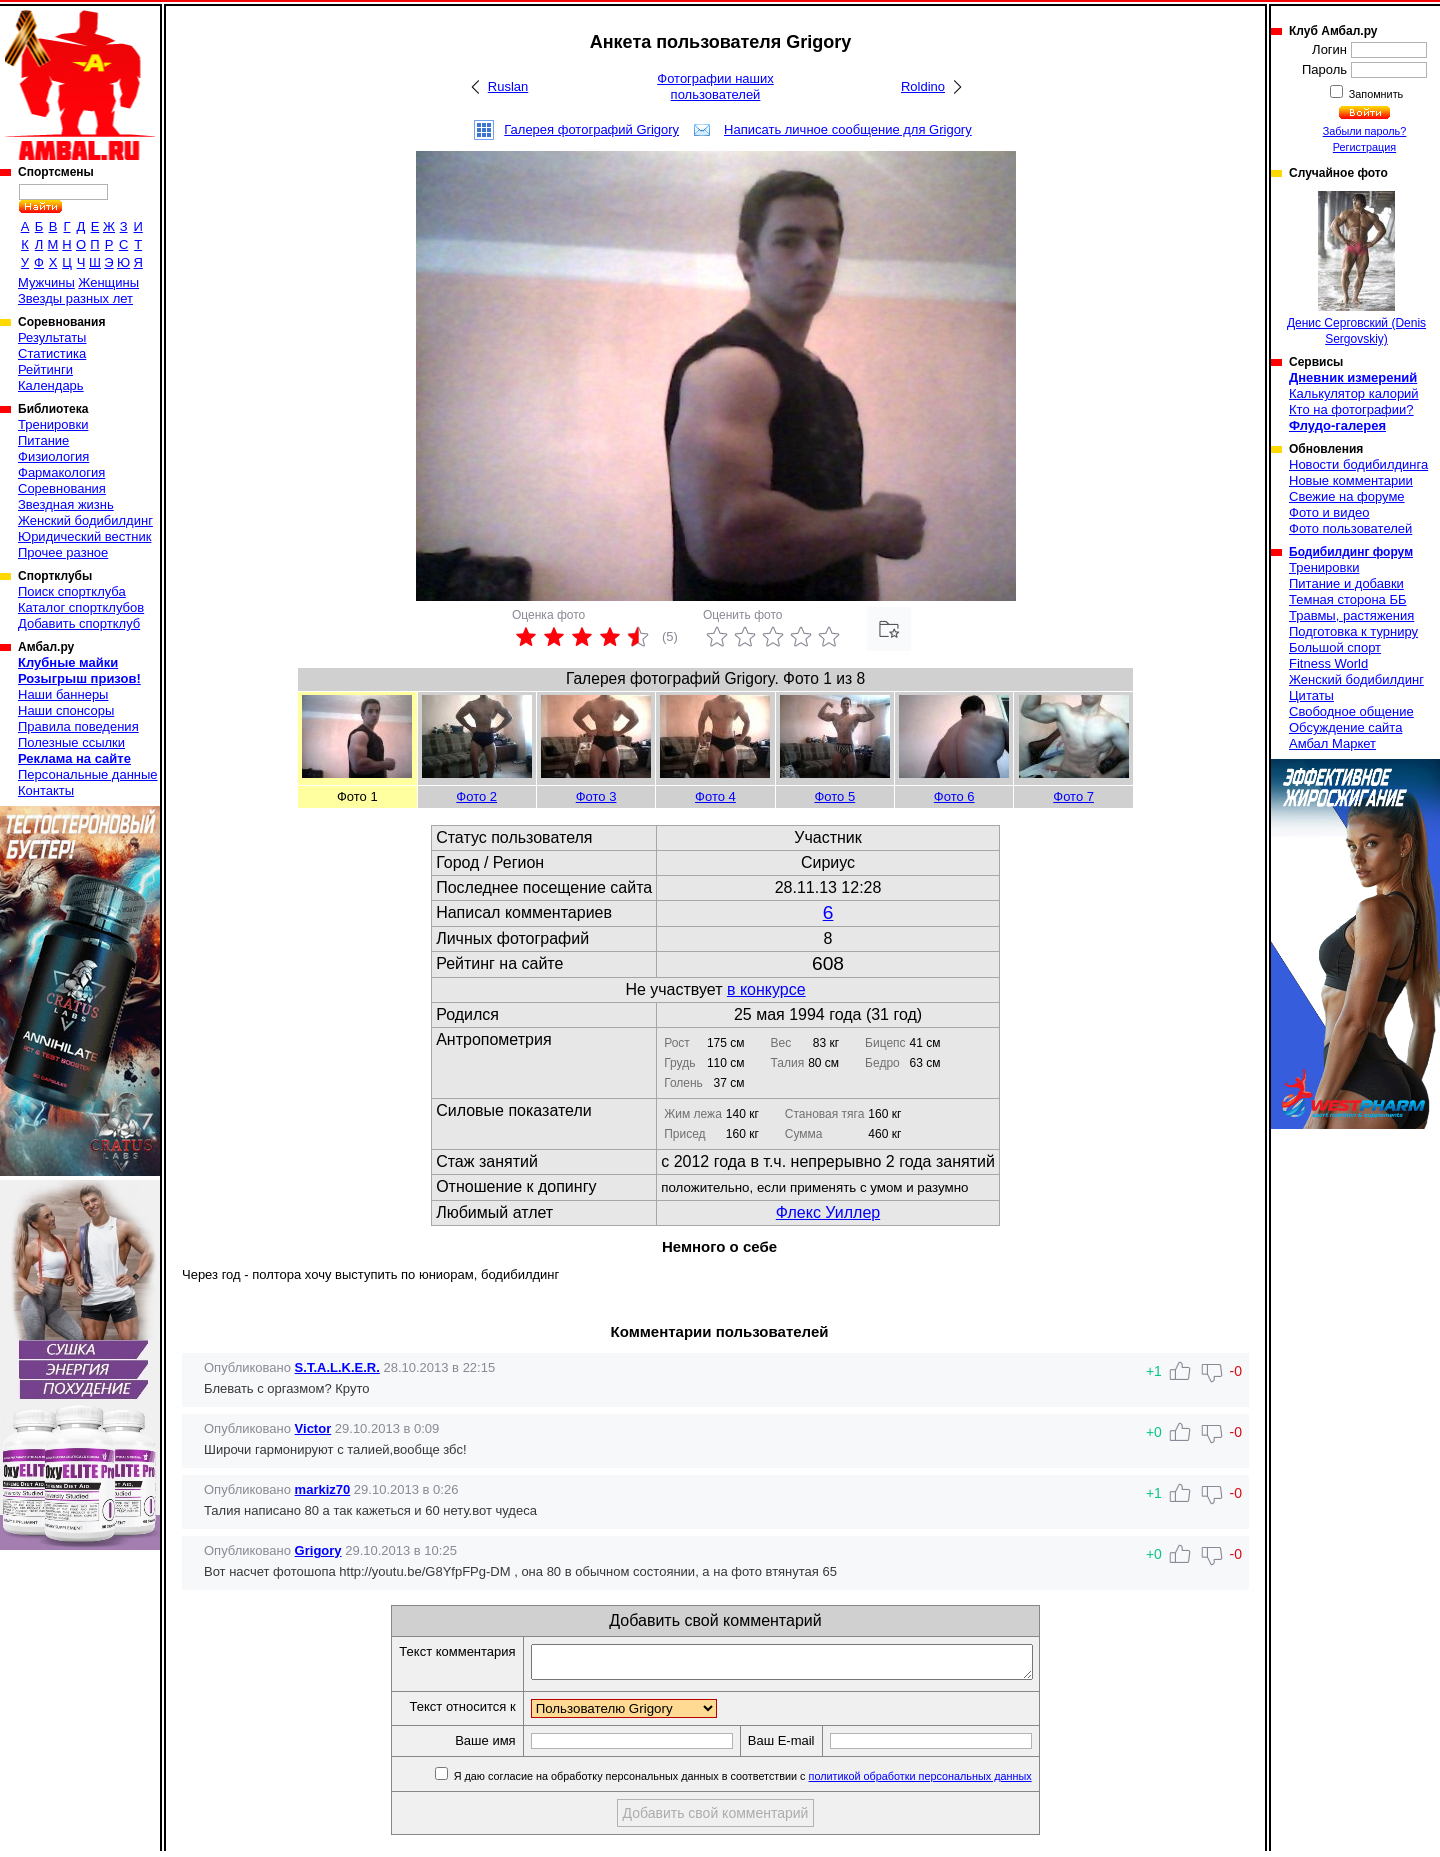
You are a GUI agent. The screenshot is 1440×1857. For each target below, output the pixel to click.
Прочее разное (63, 552)
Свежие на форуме (1347, 496)
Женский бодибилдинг (85, 520)
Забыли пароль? (1365, 131)
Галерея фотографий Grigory (591, 129)
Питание (43, 440)
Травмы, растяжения (1351, 615)
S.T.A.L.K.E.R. (337, 1367)
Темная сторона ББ (1348, 599)
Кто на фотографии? (1351, 409)
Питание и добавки (1346, 583)
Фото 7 (1073, 796)
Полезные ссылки (71, 742)
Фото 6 (954, 796)
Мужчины (46, 282)
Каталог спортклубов (81, 607)
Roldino (923, 86)
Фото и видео (1329, 512)
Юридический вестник (84, 536)
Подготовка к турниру (1353, 631)
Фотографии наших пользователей (715, 86)
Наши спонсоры (66, 710)
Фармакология (61, 472)
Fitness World (1328, 663)
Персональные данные (88, 774)
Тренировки (53, 424)
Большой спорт (1335, 647)
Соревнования (62, 488)
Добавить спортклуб (79, 623)
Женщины (108, 282)
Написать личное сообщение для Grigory (848, 129)
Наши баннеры (63, 694)
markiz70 (323, 1489)
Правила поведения (78, 726)
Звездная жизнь (66, 504)
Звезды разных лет (75, 298)
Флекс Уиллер (828, 1212)
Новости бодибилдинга (1358, 464)
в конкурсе (766, 989)
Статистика (52, 353)
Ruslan (508, 86)
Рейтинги (45, 369)
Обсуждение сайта (1345, 727)
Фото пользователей (1350, 528)
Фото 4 (715, 796)
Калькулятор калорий (1354, 393)
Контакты (46, 790)
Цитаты (1311, 695)
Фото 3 (596, 796)
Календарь (51, 385)
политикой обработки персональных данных (950, 1782)
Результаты (52, 337)
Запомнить (1375, 94)
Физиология (53, 456)
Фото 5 (834, 796)
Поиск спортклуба (72, 591)
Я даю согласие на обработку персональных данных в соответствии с (771, 1782)
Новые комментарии (1351, 480)
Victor (313, 1428)
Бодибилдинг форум (1351, 552)
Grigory (318, 1550)
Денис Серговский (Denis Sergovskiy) (1356, 268)
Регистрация (1364, 147)
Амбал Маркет (1332, 743)
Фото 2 (476, 796)
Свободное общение (1351, 711)
